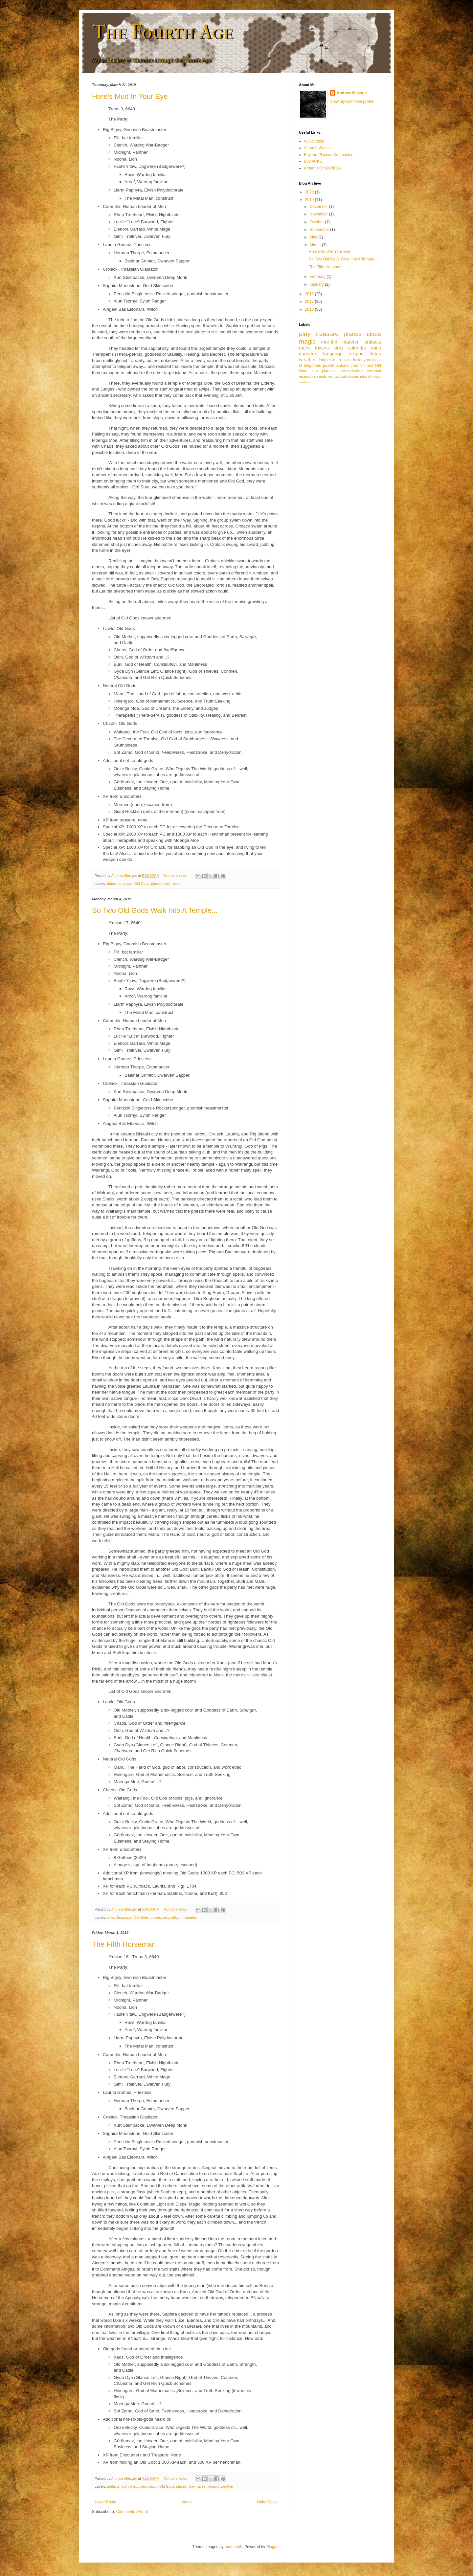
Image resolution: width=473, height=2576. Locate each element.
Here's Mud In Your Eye (130, 96)
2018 (310, 294)
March (316, 245)
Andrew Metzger (352, 93)
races (176, 883)
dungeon (308, 353)
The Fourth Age (162, 32)
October (317, 222)
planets (328, 371)
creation (358, 365)
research (306, 376)
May (314, 237)
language (125, 883)
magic (152, 2486)
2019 (310, 199)
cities (111, 1917)
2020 (310, 192)
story (338, 347)
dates (111, 883)
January (317, 284)
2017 (310, 301)
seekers (304, 382)
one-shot (374, 371)
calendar (357, 347)
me (315, 371)
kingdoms (312, 365)
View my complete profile (352, 101)
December (319, 206)
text (370, 365)
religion (177, 1917)
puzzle (328, 365)
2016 (310, 309)
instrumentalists (351, 371)
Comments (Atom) (132, 2511)
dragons (324, 360)
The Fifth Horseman (124, 1944)
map (337, 360)
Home (186, 2502)
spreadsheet (323, 376)
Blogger (273, 2546)
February (318, 276)
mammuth (233, 2546)
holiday (359, 360)
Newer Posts (105, 2502)
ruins (376, 347)
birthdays (129, 2486)
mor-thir (329, 342)
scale (346, 360)
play (167, 883)
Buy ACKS (313, 161)
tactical (340, 376)
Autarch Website (318, 148)
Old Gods (141, 883)
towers (322, 347)
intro (363, 376)
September (320, 229)
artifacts (113, 2486)
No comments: (176, 876)
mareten (351, 342)
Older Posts (267, 2502)
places (156, 883)
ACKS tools (314, 141)
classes (353, 376)
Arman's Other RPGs (322, 168)
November (319, 214)
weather (191, 1917)
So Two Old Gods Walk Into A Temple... (154, 910)
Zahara (342, 365)
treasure (326, 333)
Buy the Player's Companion (328, 154)
